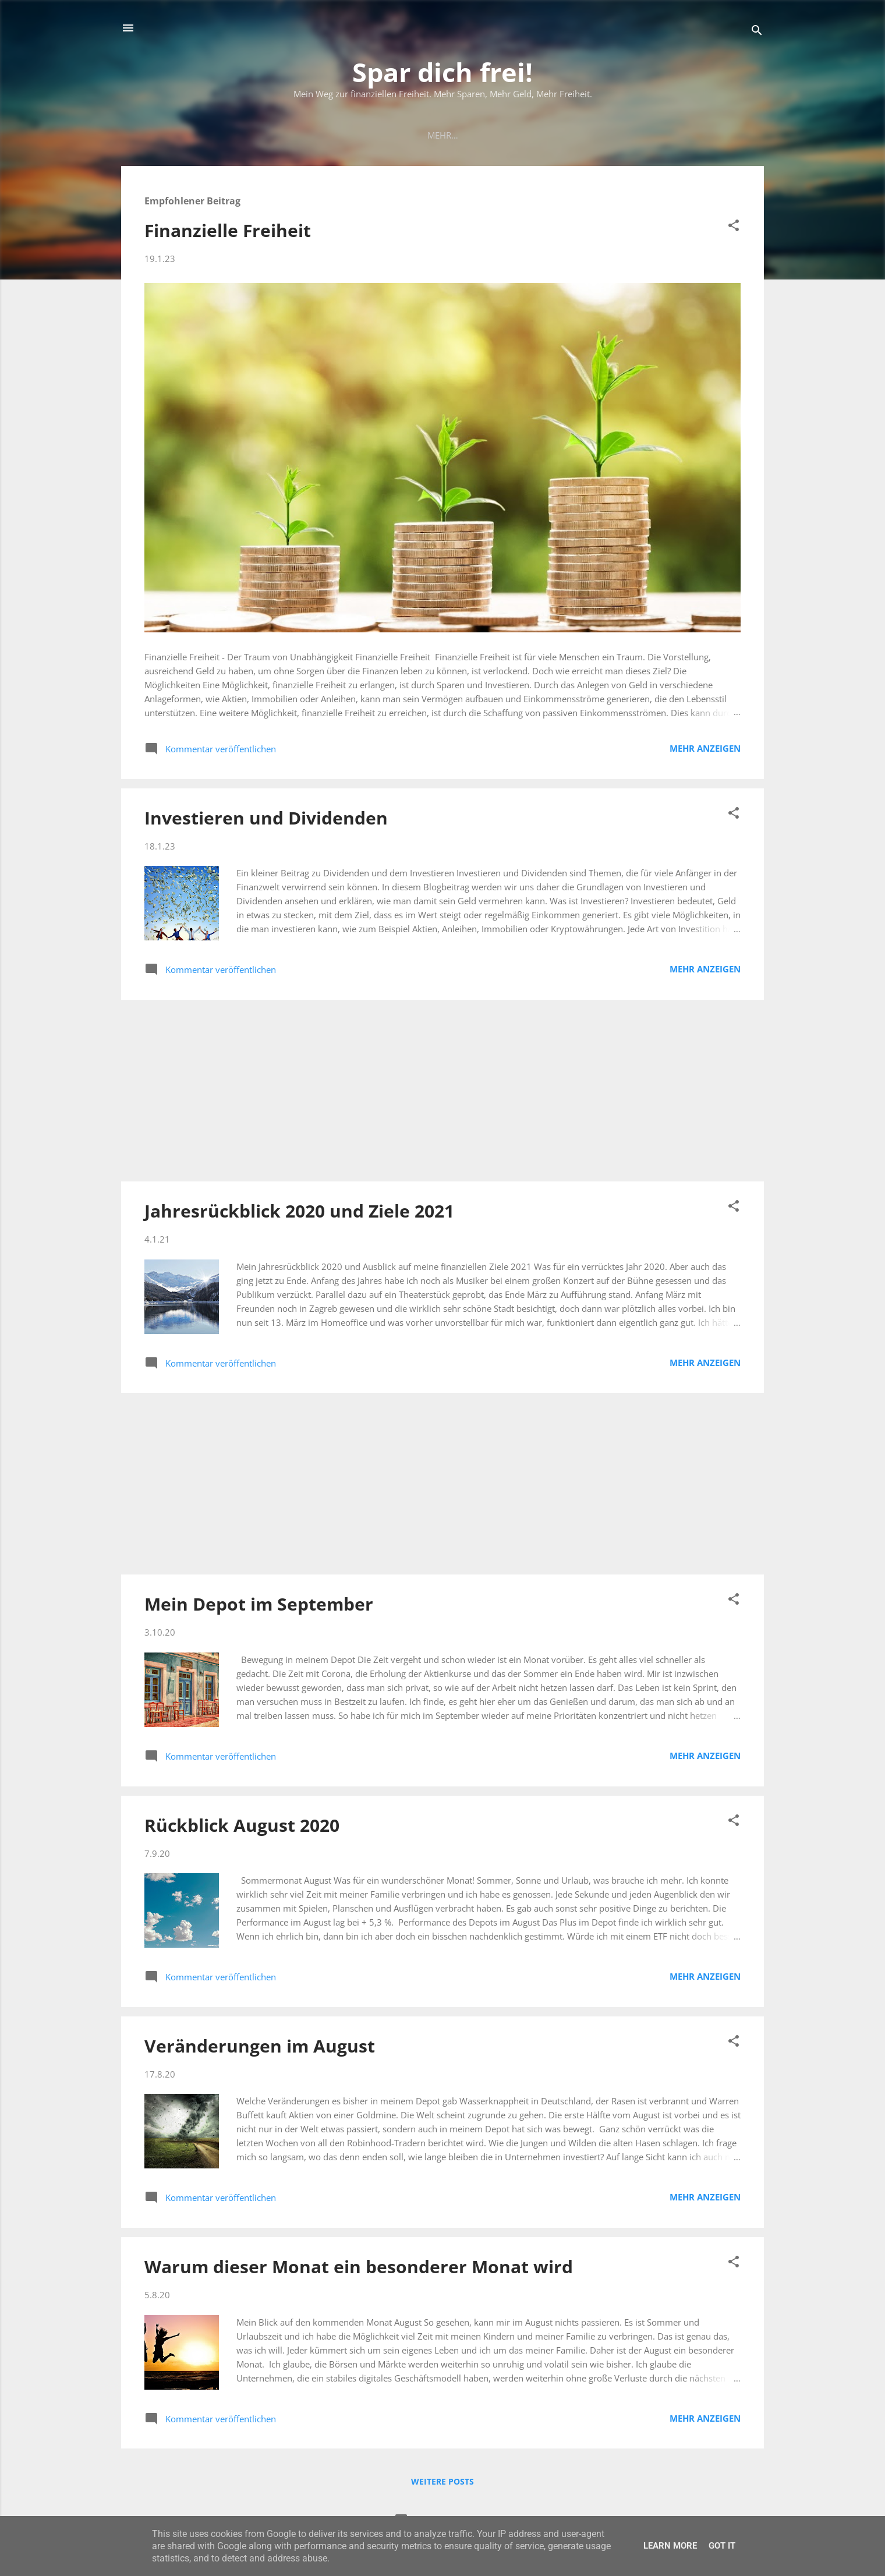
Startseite (279, 135)
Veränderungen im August (259, 2048)
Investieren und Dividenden (266, 820)
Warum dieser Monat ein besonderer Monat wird (358, 2269)
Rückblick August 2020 (241, 1827)
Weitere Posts (442, 2483)
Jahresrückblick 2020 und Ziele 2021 (299, 1213)
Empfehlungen (594, 135)
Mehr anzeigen (705, 750)
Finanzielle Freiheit (227, 233)
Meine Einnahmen (500, 135)
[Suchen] (757, 31)
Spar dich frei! (442, 72)
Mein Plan (345, 135)
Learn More (670, 2545)
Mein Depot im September (258, 1606)
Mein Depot (414, 135)
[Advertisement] (442, 1092)
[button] (734, 229)
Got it (722, 2545)
